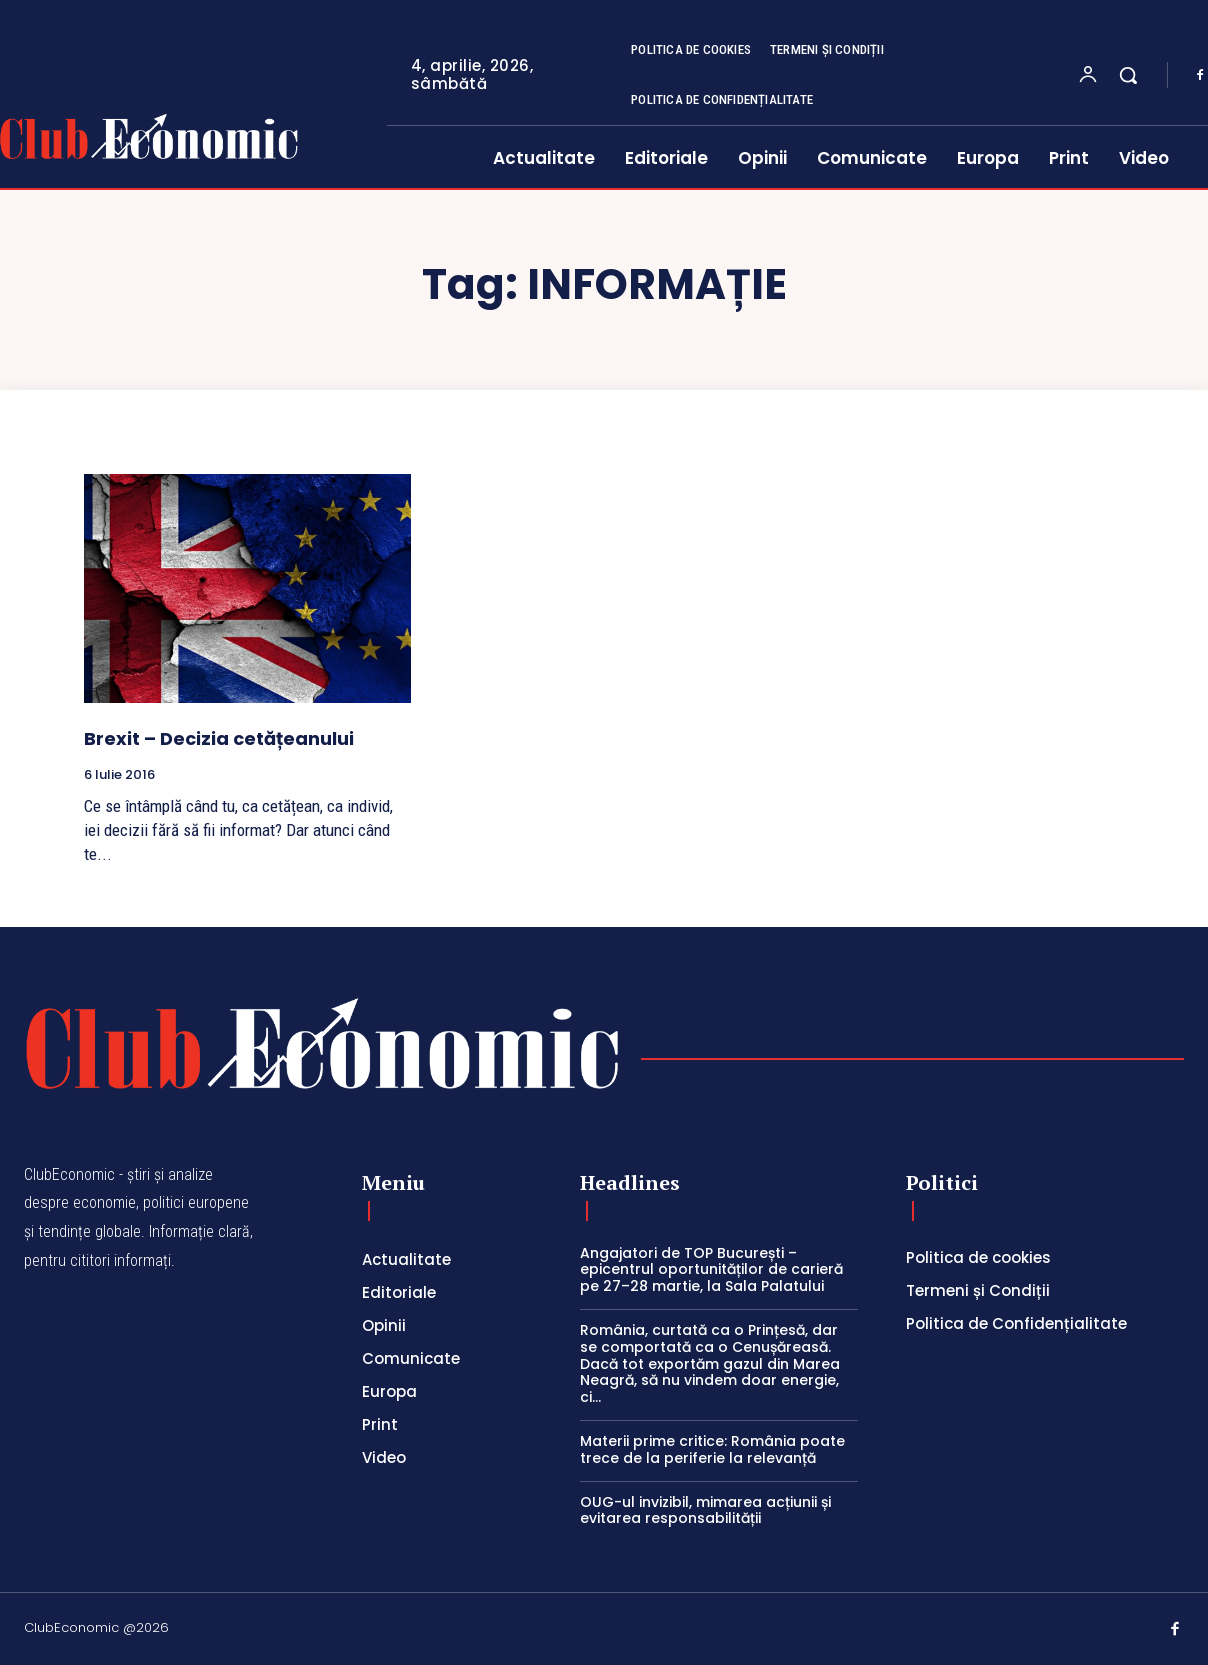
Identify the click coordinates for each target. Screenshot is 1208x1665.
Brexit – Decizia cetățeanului (219, 738)
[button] (1128, 75)
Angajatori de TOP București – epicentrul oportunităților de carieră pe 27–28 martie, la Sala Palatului (711, 1270)
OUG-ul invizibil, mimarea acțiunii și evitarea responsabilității (705, 1510)
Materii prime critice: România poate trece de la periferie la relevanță (712, 1449)
